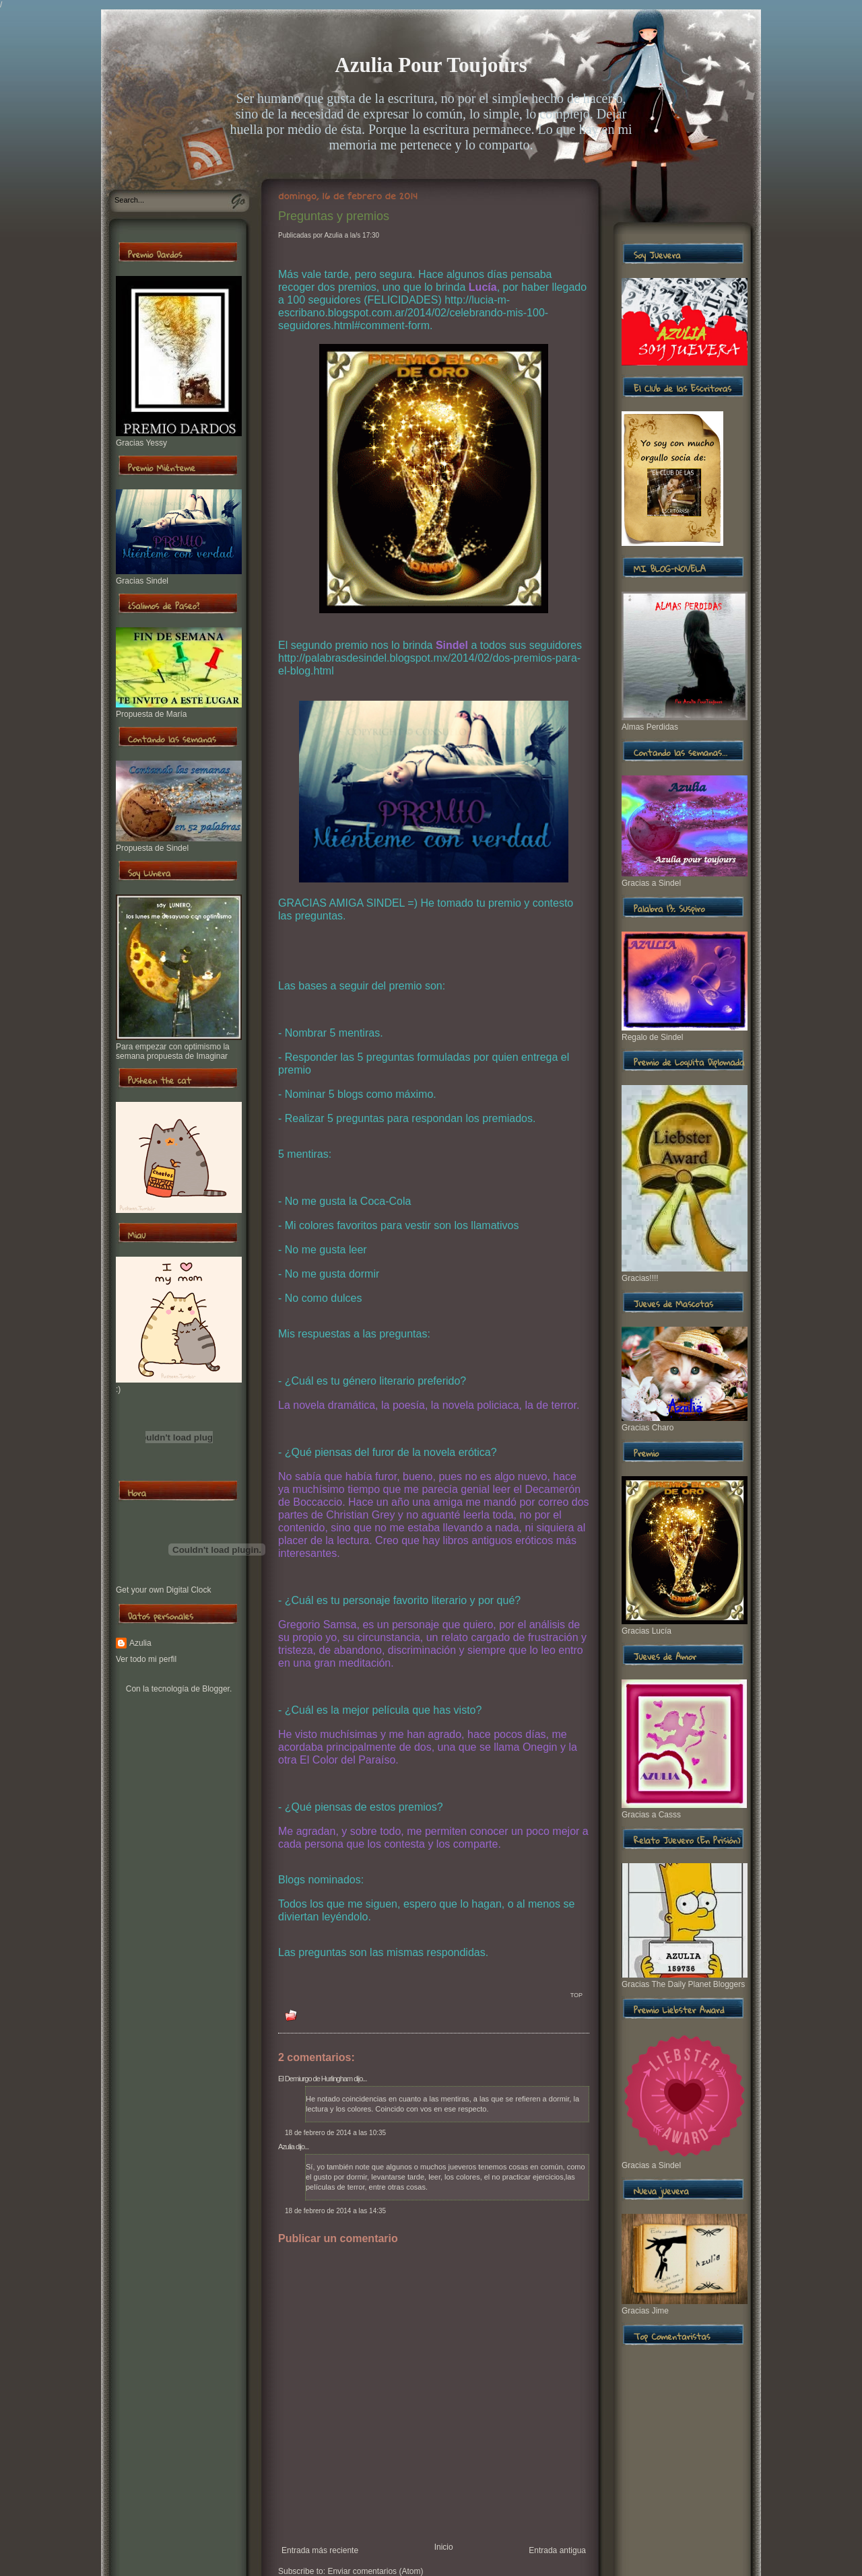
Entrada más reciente (319, 2550)
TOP (576, 1995)
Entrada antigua (557, 2550)
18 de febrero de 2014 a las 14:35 (335, 2211)
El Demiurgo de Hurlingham (315, 2079)
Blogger (216, 1689)
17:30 (370, 235)
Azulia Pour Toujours (431, 65)
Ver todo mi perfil (146, 1659)
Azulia (140, 1643)
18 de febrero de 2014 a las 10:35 (335, 2132)
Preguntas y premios (333, 216)
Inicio (443, 2547)
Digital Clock (188, 1590)
